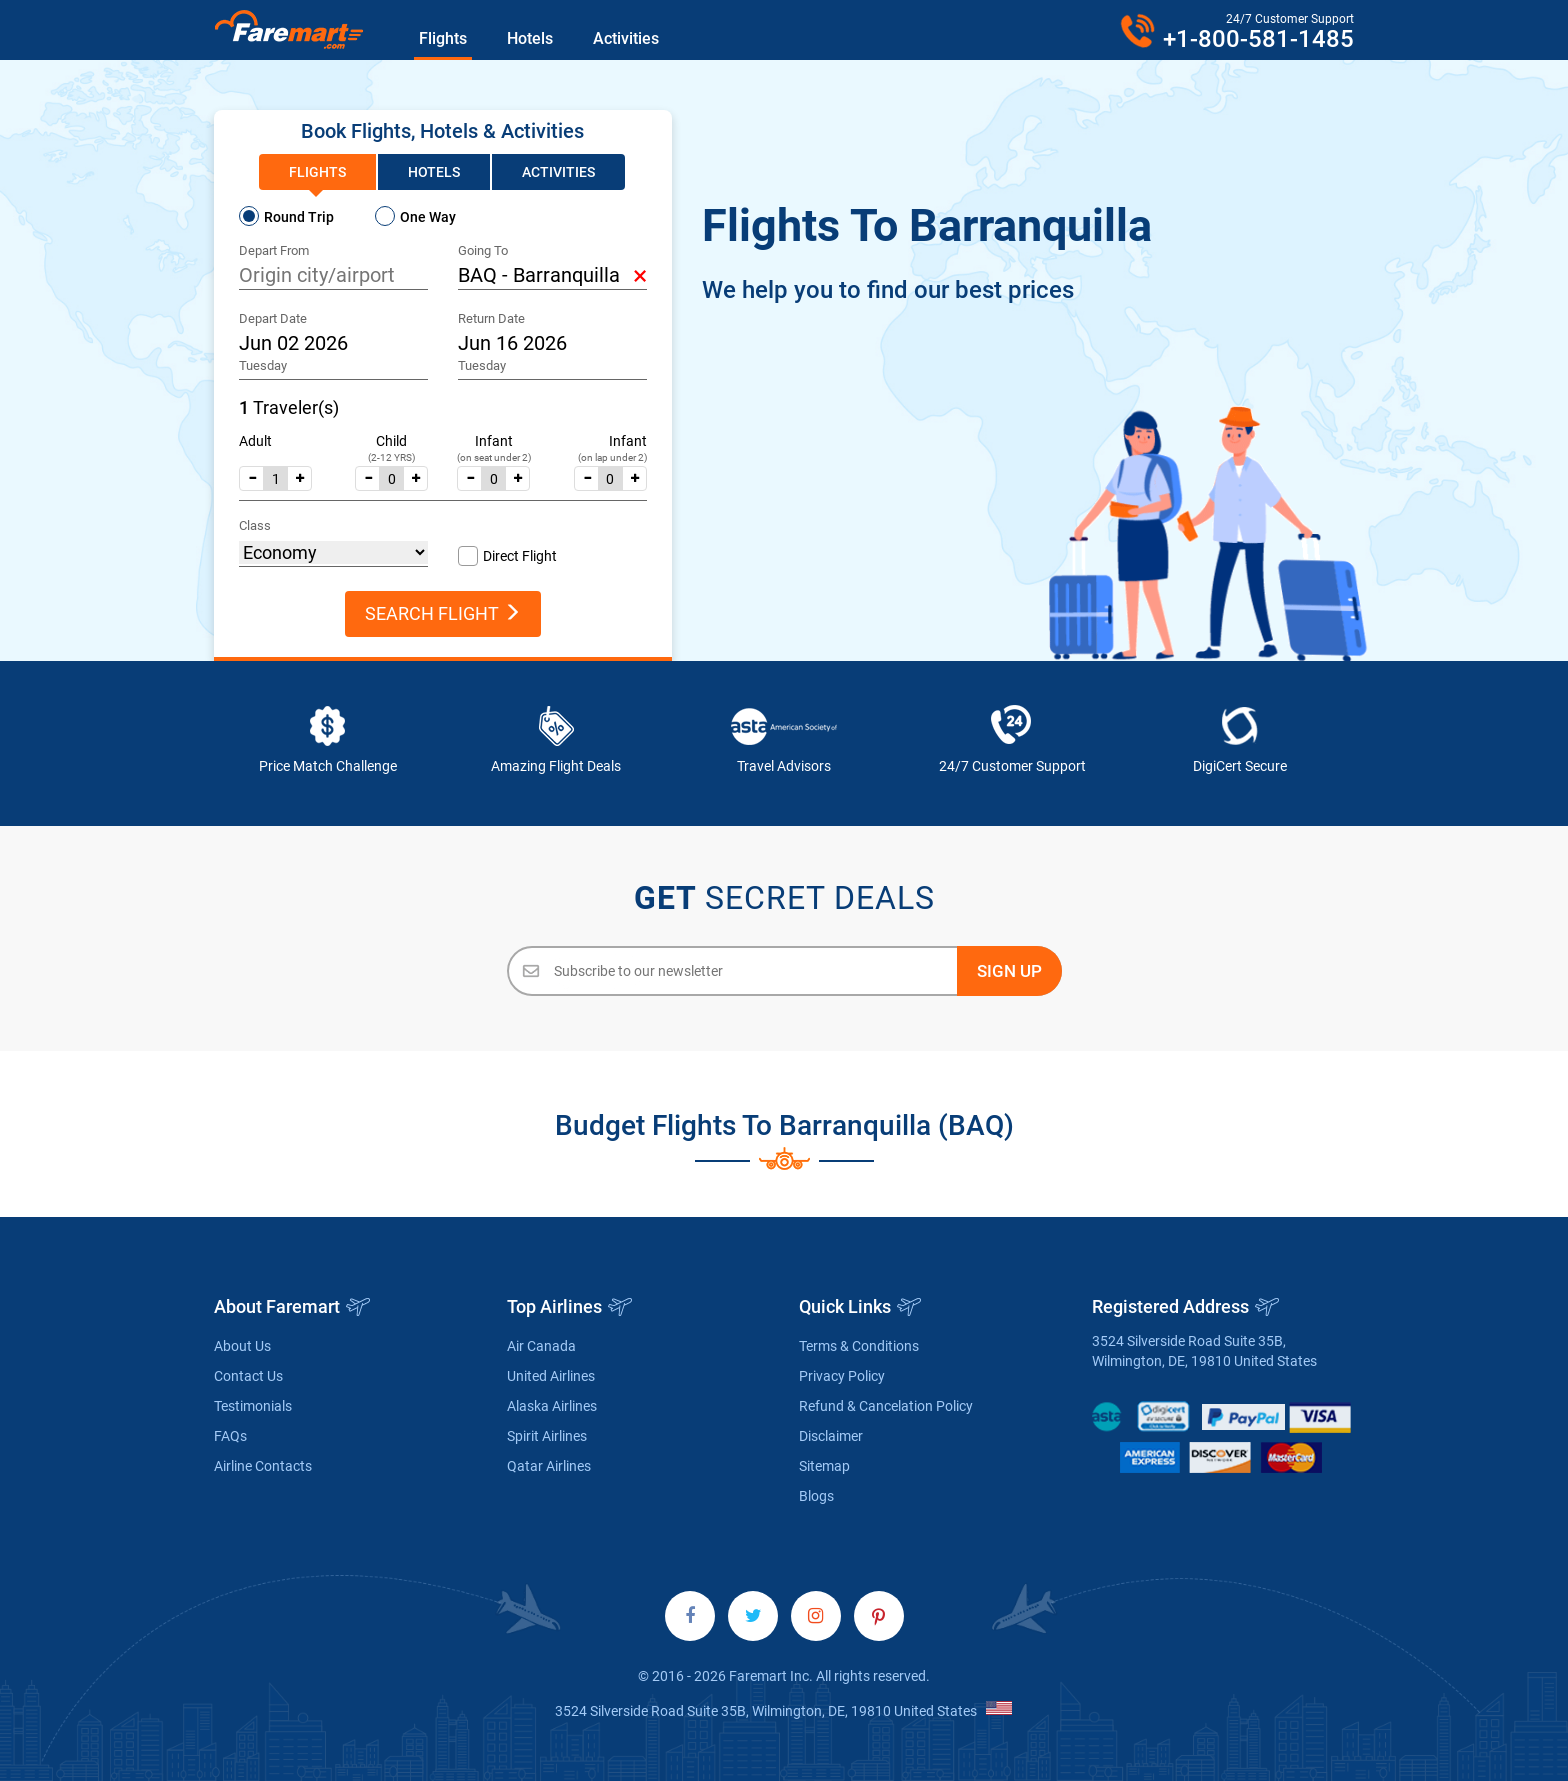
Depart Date (273, 318)
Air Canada (541, 1346)
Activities (626, 38)
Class (255, 525)
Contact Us (248, 1376)
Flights (443, 38)
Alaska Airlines (552, 1406)
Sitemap (824, 1466)
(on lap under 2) (612, 457)
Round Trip (299, 217)
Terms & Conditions (859, 1346)
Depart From (274, 250)
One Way (428, 217)
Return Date (491, 318)
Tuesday (263, 365)
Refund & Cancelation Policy (886, 1406)
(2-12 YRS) (391, 457)
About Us (242, 1346)
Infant (494, 441)
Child (391, 441)
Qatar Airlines (549, 1466)
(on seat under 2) (494, 457)
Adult (255, 441)
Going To (483, 250)
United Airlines (551, 1376)
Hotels (530, 38)
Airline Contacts (263, 1466)
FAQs (230, 1436)
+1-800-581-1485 (1258, 39)
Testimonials (253, 1406)
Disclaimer (831, 1436)
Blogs (816, 1496)
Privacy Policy (842, 1376)
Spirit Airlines (547, 1436)
